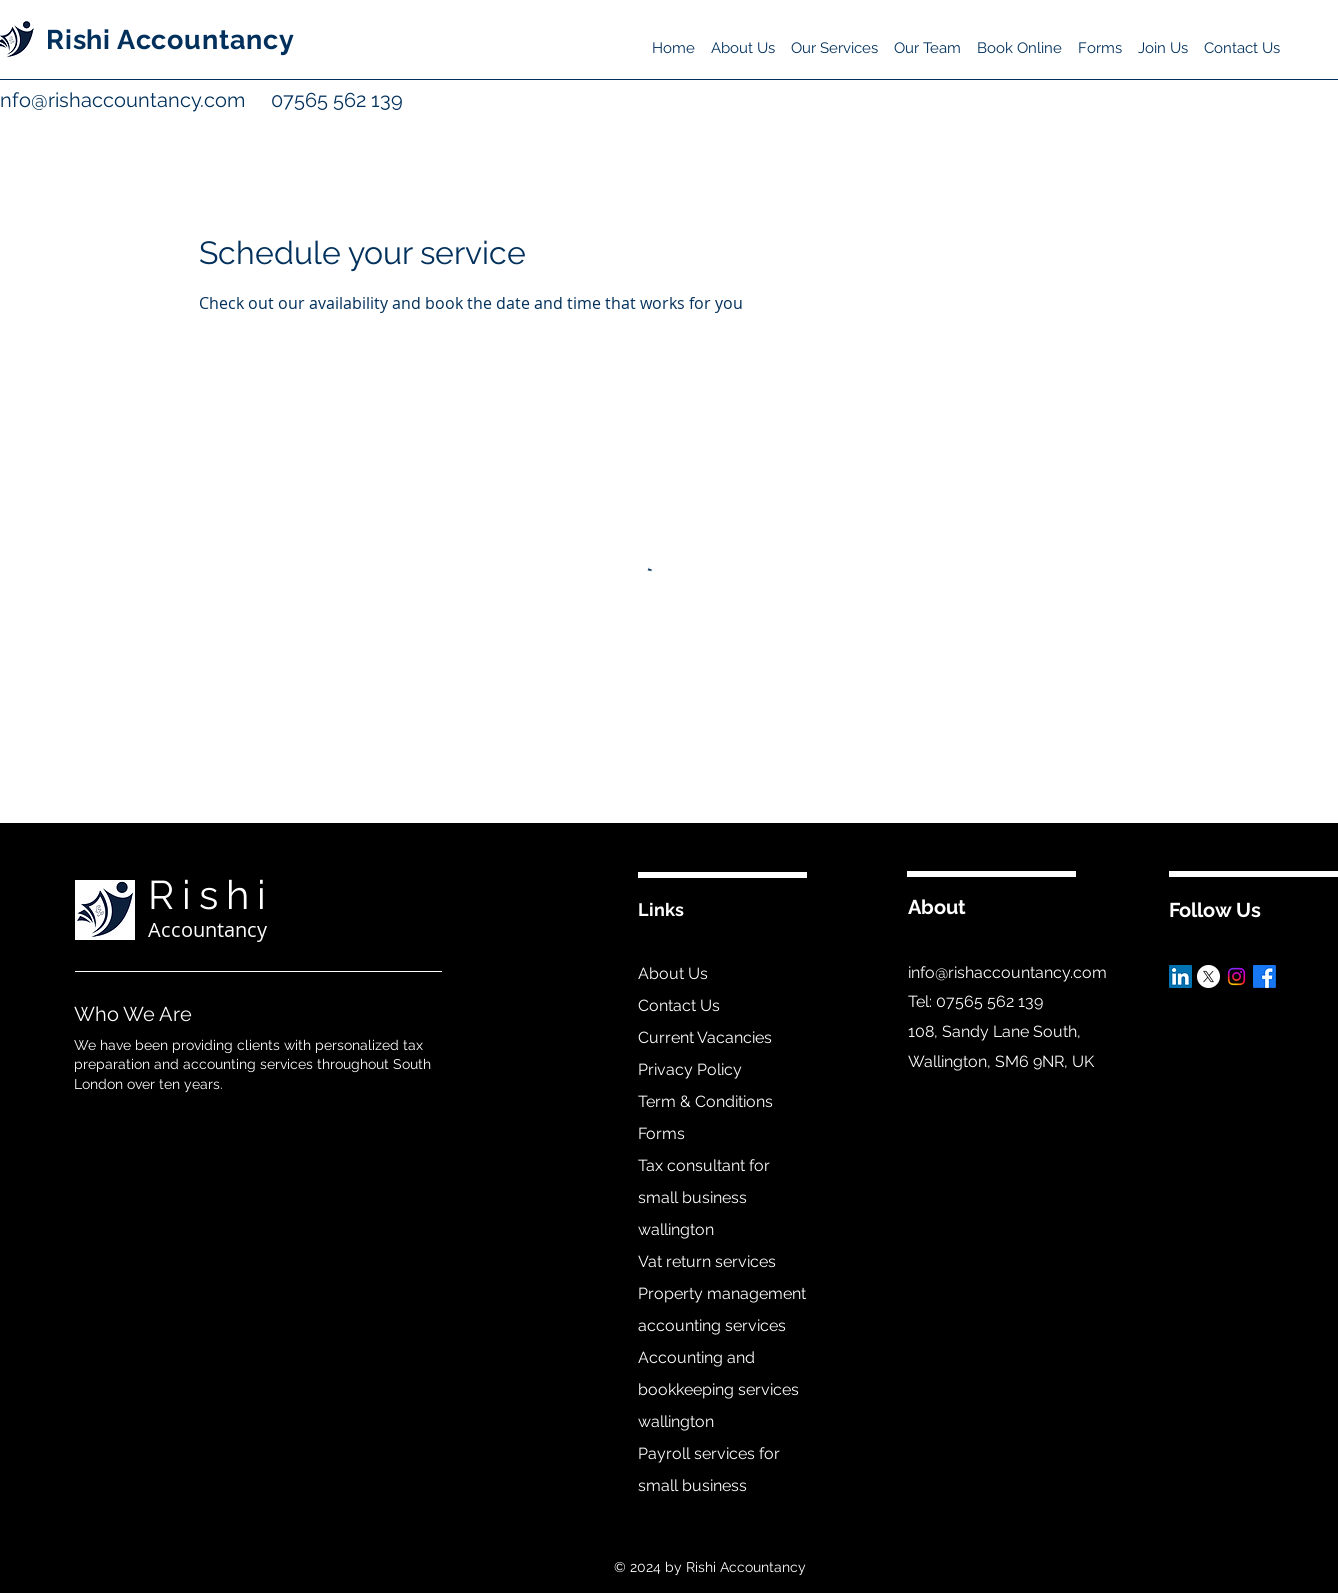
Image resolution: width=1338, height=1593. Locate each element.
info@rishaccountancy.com (1007, 972)
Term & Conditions (705, 1101)
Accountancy (207, 929)
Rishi (211, 894)
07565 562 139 (314, 100)
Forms (661, 1133)
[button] (834, 39)
